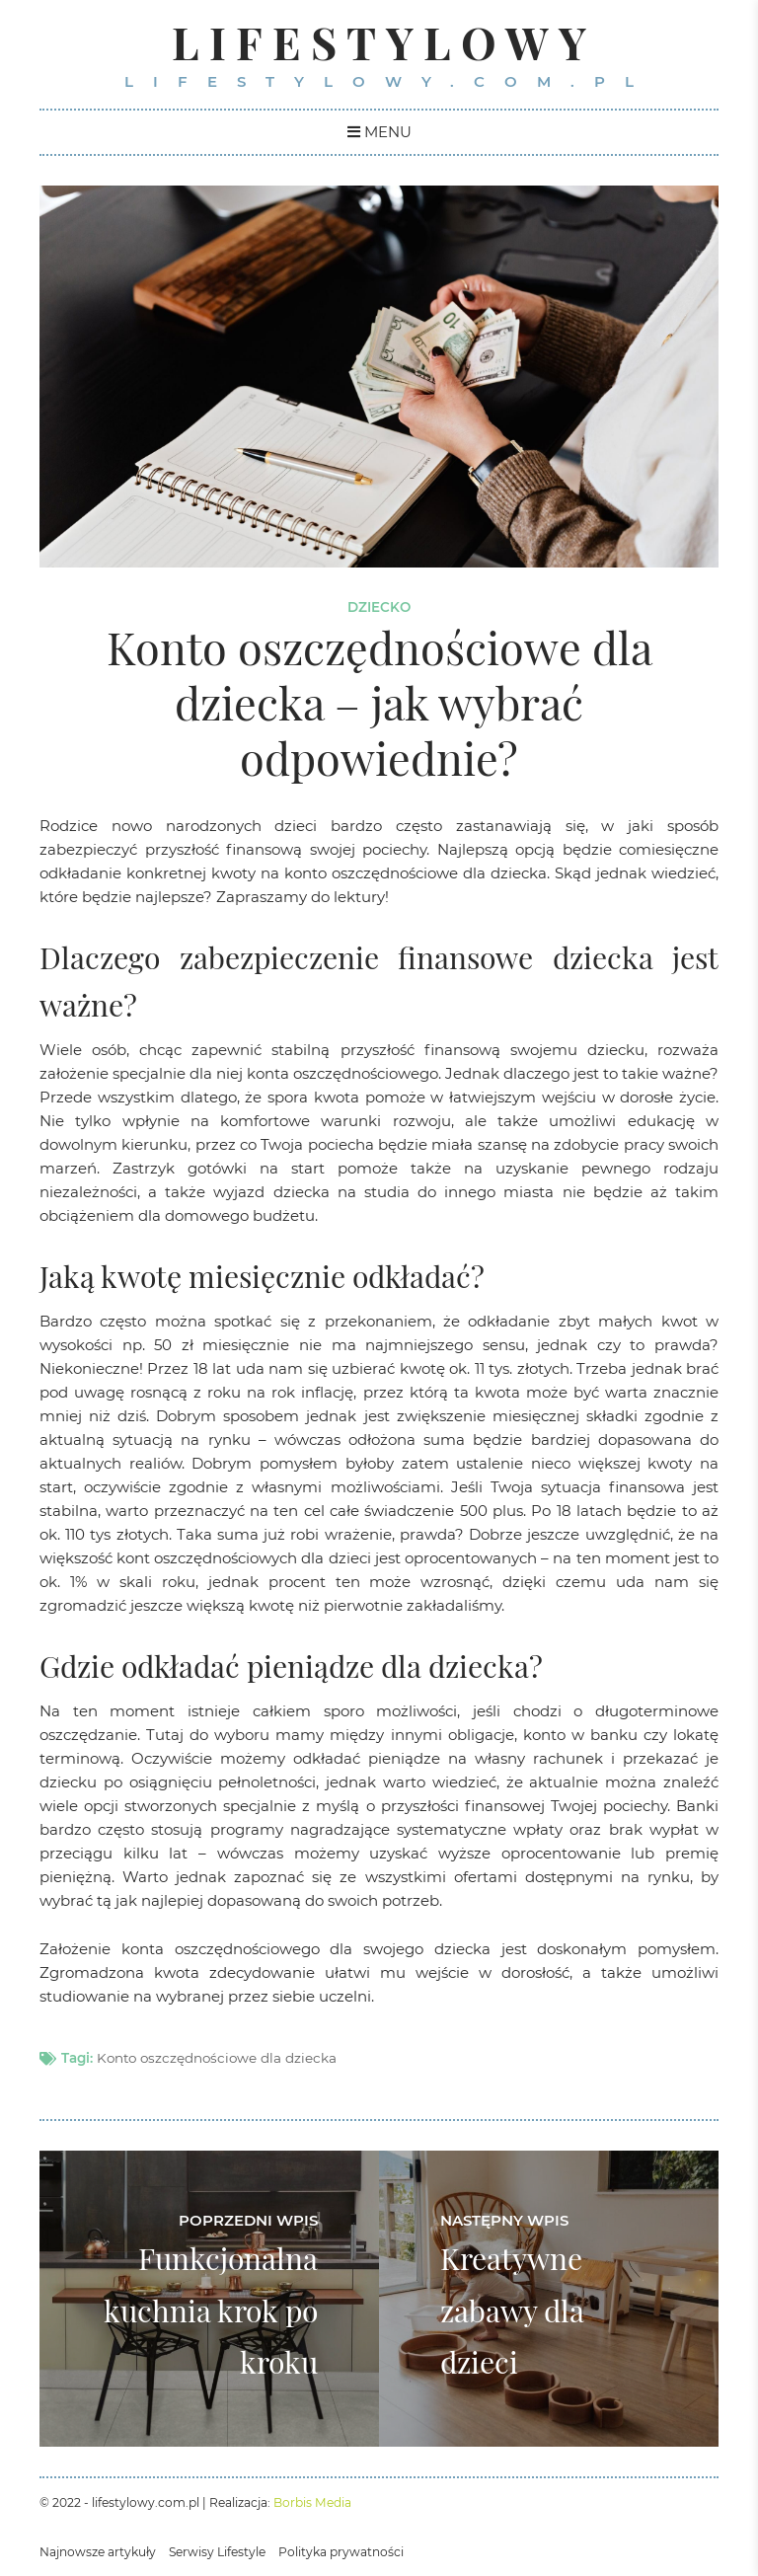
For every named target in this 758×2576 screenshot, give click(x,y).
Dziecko (379, 607)
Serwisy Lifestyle (217, 2551)
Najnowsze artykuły (97, 2551)
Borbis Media (312, 2502)
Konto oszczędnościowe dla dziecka (217, 2058)
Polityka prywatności (341, 2551)
